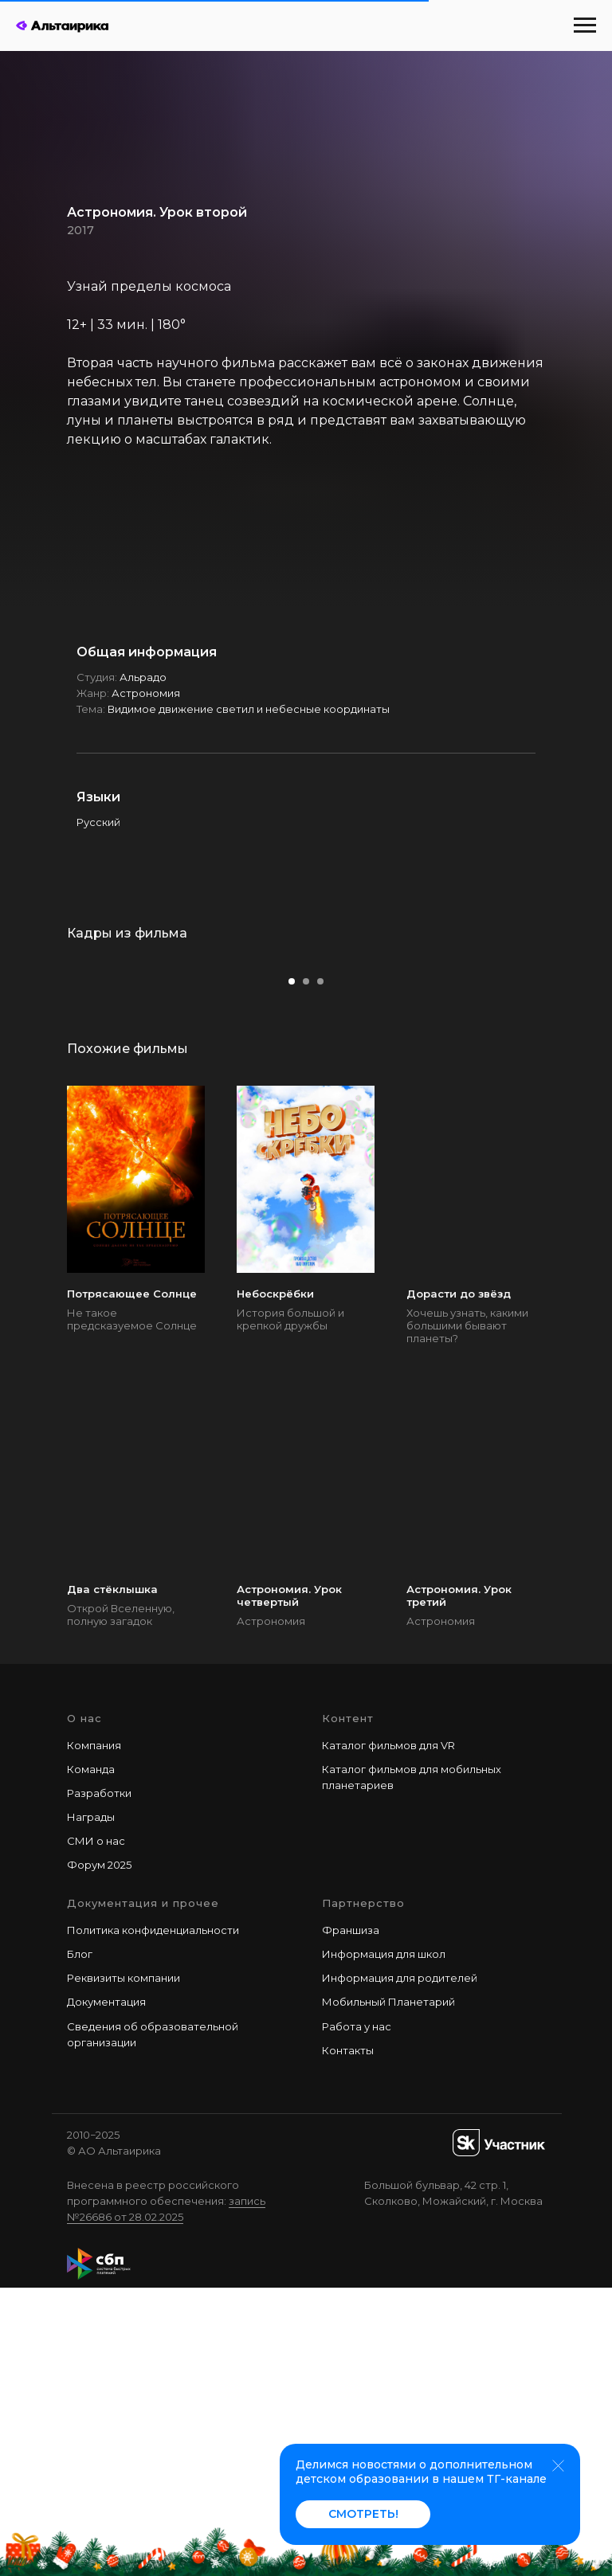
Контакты (348, 2338)
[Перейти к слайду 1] (291, 1270)
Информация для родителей (399, 2267)
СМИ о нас (96, 2130)
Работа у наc (356, 2314)
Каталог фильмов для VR (388, 2033)
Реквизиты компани (120, 2267)
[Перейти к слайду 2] (306, 1270)
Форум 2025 (99, 2153)
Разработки (99, 2081)
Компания (94, 2033)
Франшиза (350, 2219)
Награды (91, 2106)
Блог (79, 2243)
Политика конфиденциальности (153, 2219)
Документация (106, 2290)
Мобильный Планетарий (388, 2290)
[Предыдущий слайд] (36, 1102)
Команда (91, 2057)
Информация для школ (383, 2243)
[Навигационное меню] (585, 25)
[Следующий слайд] (576, 1102)
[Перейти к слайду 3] (320, 1270)
